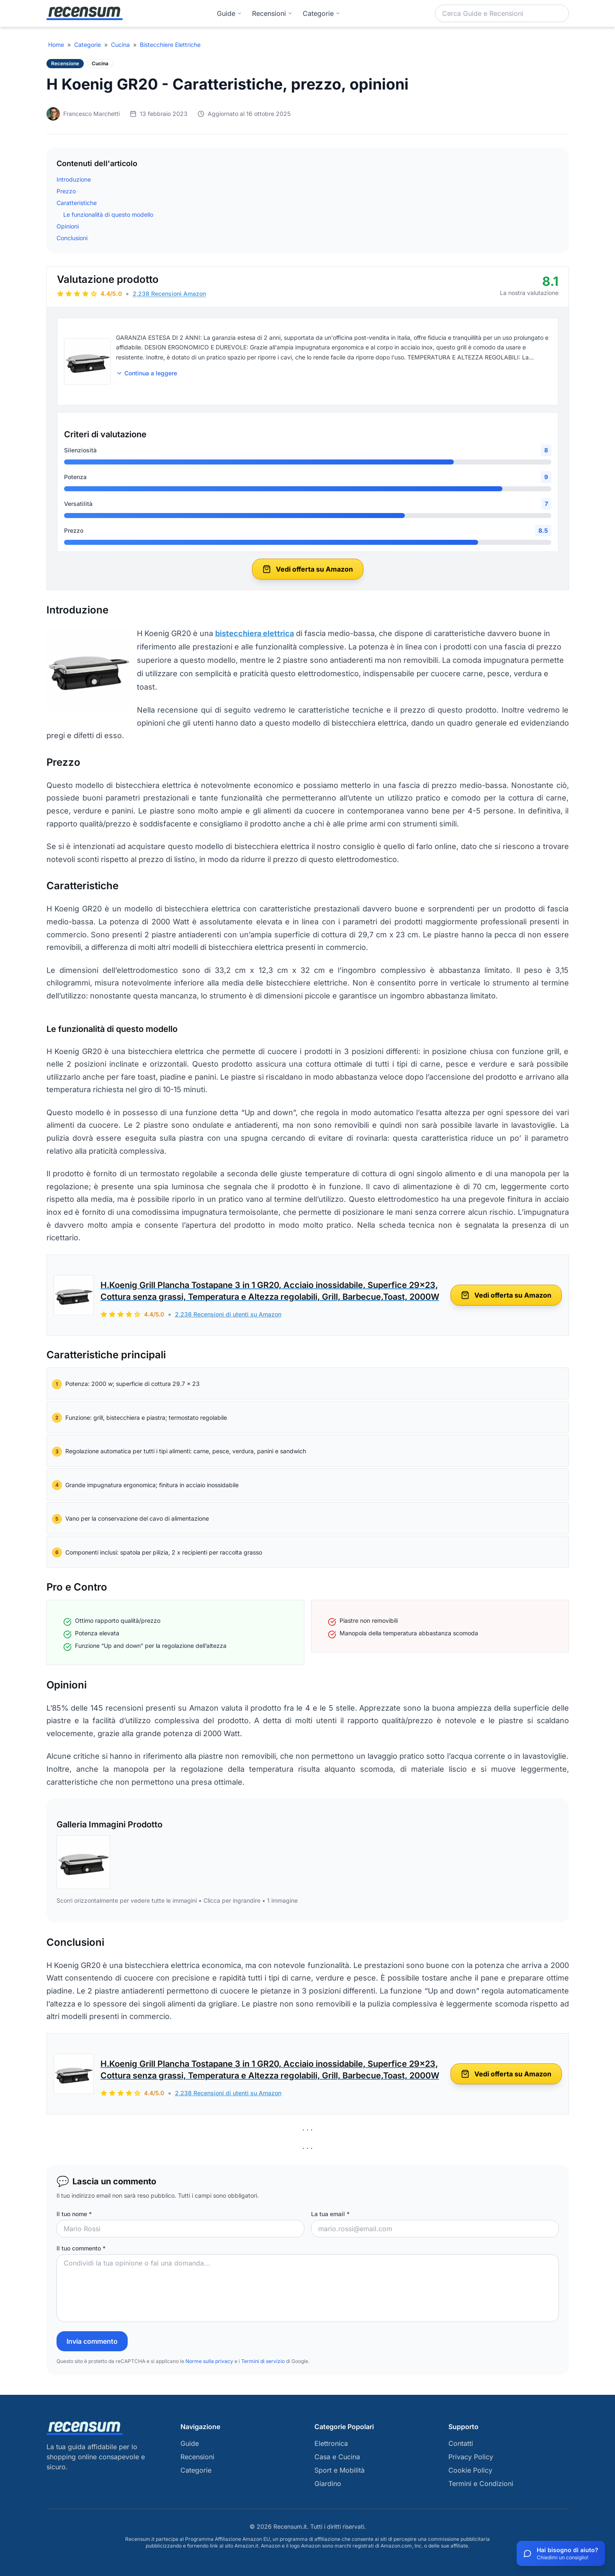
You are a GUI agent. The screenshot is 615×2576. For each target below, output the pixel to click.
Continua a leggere (146, 373)
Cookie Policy (470, 2470)
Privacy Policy (470, 2457)
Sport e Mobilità (339, 2470)
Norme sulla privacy (209, 2361)
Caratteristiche (77, 202)
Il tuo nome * (74, 2213)
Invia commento (92, 2341)
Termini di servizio (263, 2361)
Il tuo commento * (81, 2248)
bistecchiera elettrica (254, 633)
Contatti (460, 2443)
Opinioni (68, 226)
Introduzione (74, 179)
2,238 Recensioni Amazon (169, 293)
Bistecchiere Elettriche (170, 44)
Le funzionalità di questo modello (108, 214)
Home (56, 44)
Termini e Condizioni (480, 2483)
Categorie (87, 44)
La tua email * (330, 2213)
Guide (229, 13)
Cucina (120, 44)
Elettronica (331, 2443)
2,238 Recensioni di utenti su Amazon (228, 1314)
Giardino (327, 2483)
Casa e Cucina (337, 2457)
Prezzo (66, 191)
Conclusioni (72, 237)
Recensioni (272, 13)
